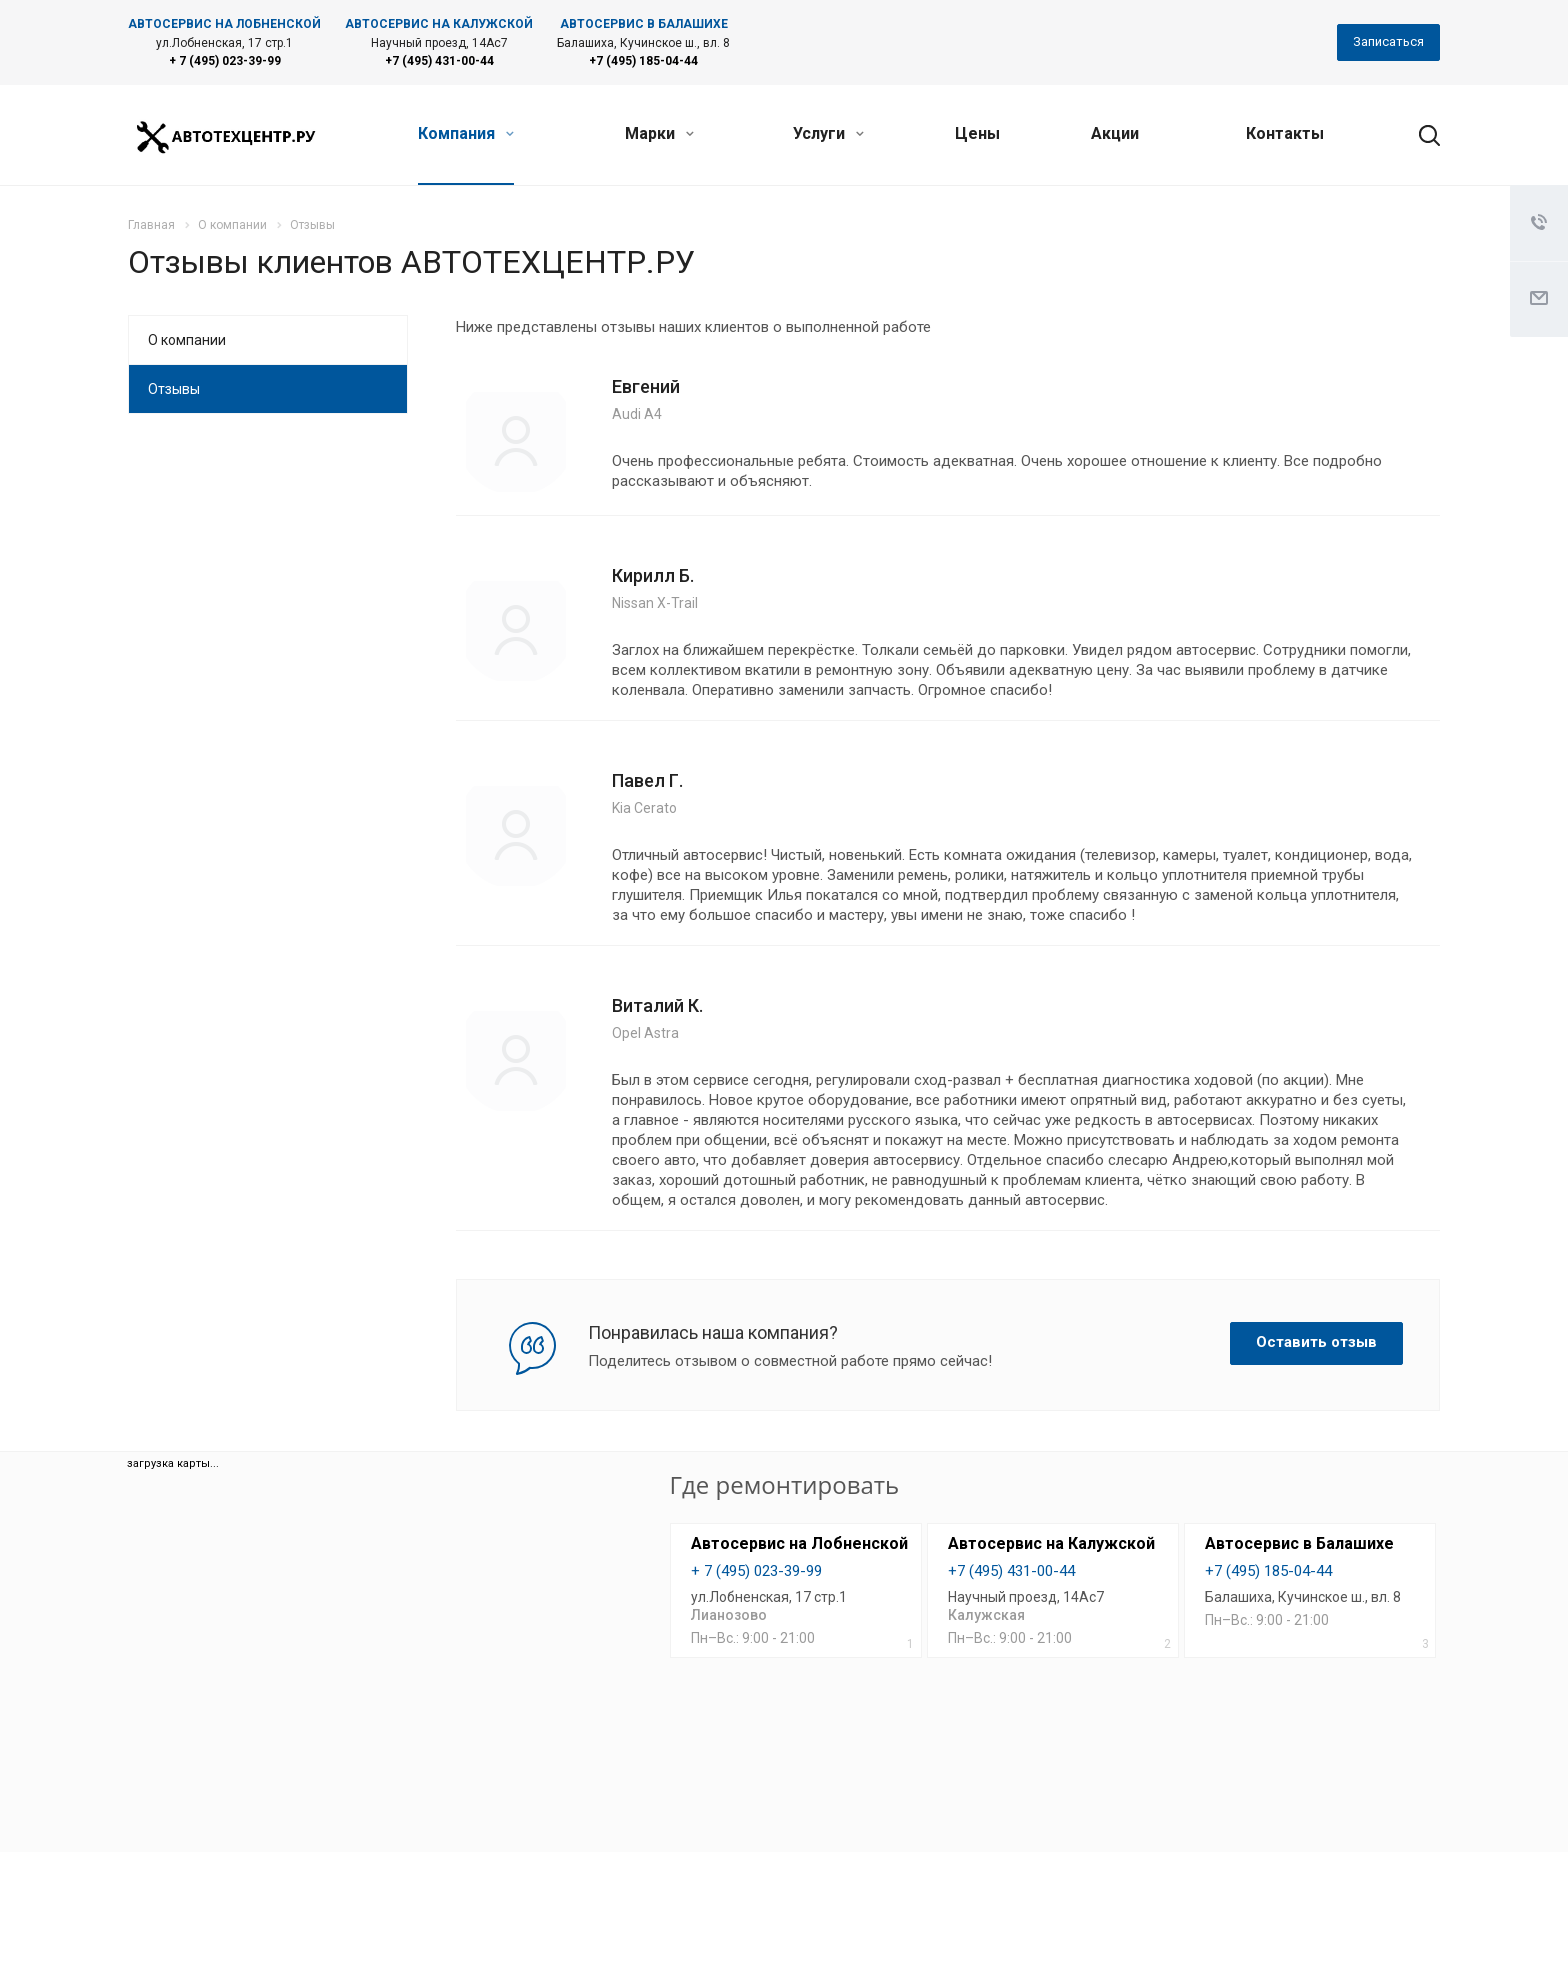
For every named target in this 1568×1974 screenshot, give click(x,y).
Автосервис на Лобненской (799, 1543)
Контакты (1285, 133)
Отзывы (174, 389)
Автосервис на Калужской (1051, 1543)
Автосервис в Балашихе (1299, 1543)
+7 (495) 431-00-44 (439, 61)
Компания (466, 133)
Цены (977, 133)
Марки (659, 133)
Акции (1115, 133)
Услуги (828, 133)
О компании (187, 340)
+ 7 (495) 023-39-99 (225, 61)
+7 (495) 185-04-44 (643, 61)
